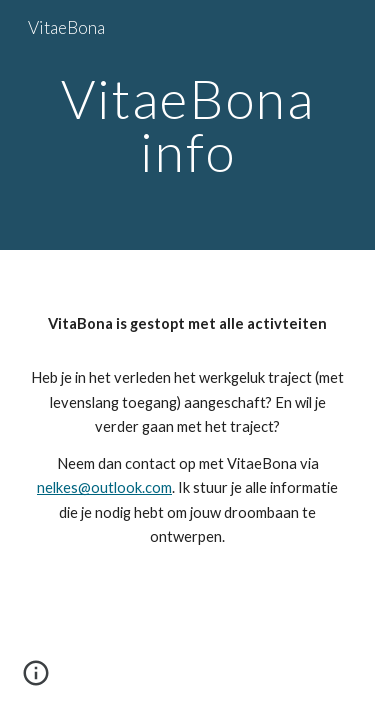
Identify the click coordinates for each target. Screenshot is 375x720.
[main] (188, 125)
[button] (36, 680)
